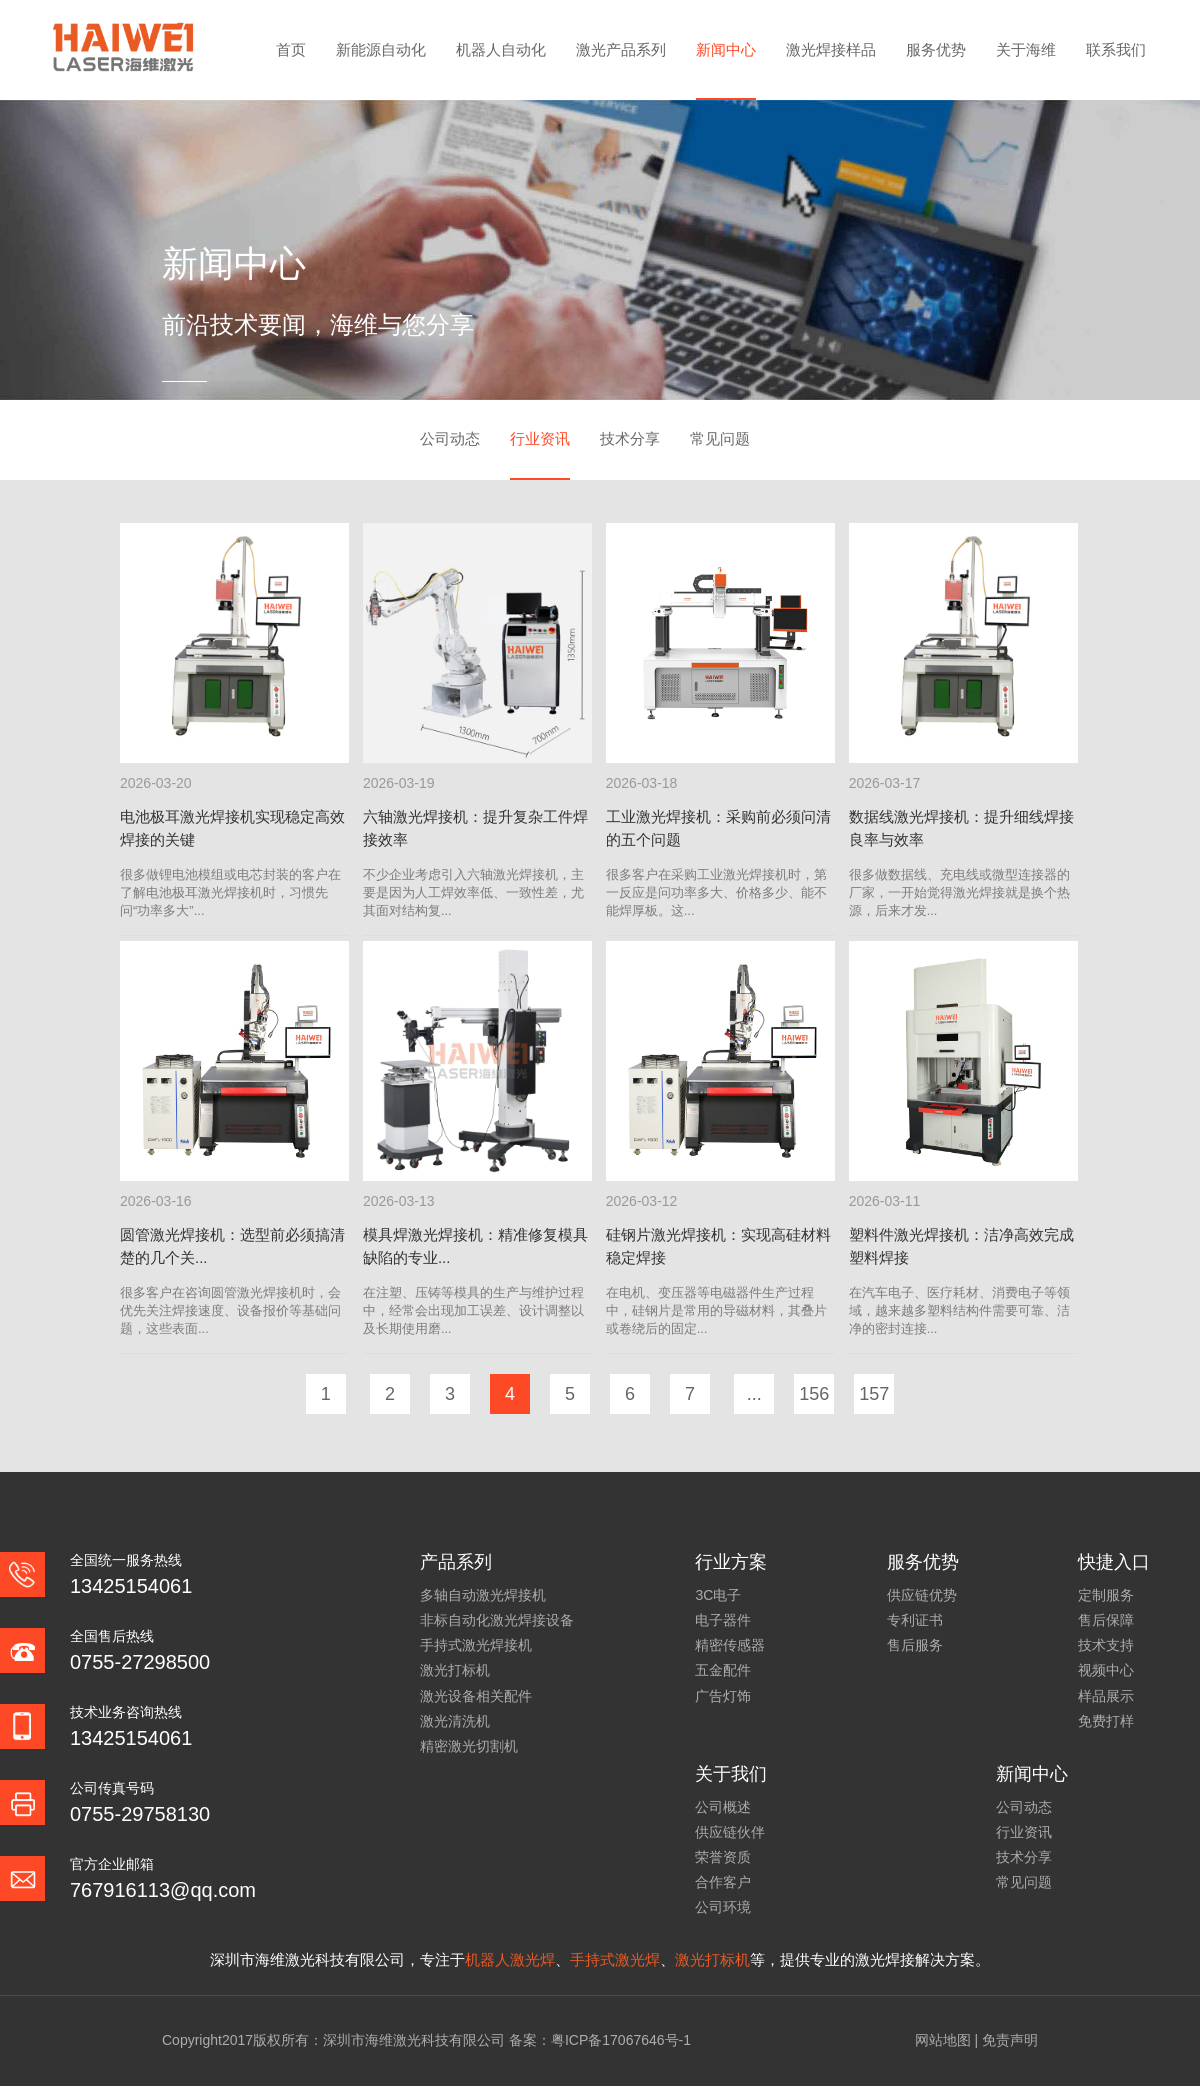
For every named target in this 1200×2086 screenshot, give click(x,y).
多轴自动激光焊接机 (483, 1595)
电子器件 (723, 1620)
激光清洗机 (455, 1721)
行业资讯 (540, 438)
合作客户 (723, 1882)
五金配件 (723, 1670)
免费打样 (1106, 1721)
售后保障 (1106, 1620)
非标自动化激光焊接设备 (497, 1620)
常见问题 (720, 438)
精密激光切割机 (469, 1746)
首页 (291, 49)
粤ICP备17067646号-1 (621, 2040)
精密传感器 (730, 1645)
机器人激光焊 (510, 1959)
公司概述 (723, 1807)
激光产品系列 (621, 49)
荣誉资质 (723, 1857)
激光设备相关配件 (476, 1696)
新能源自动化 (381, 49)
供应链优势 (922, 1595)
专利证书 (915, 1620)
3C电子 (718, 1595)
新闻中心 (726, 49)
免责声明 (1010, 2040)
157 (874, 1394)
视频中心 (1106, 1670)
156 (814, 1394)
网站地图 (943, 2040)
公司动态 (450, 438)
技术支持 (1106, 1645)
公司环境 (723, 1907)
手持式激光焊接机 (476, 1645)
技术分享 (630, 438)
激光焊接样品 (831, 49)
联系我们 (1116, 49)
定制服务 (1106, 1595)
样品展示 (1106, 1696)
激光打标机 (455, 1670)
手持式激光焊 (615, 1959)
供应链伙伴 (730, 1832)
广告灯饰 (723, 1696)
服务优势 (936, 49)
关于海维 (1026, 49)
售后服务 (915, 1645)
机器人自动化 (501, 49)
